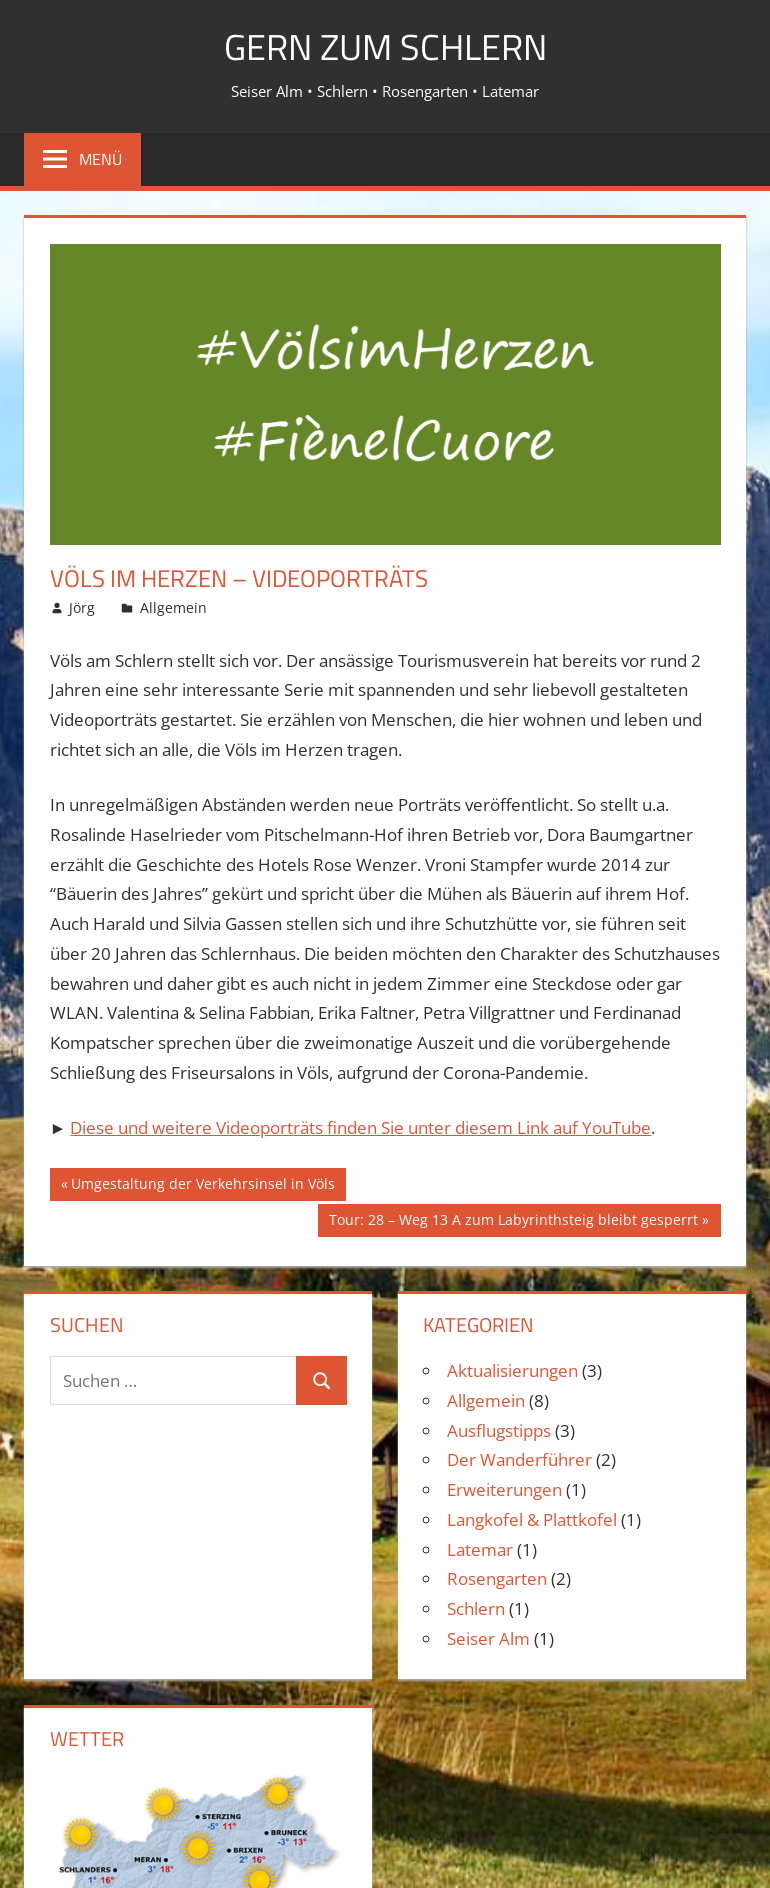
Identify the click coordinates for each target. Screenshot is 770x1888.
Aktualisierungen (512, 1370)
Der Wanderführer (519, 1459)
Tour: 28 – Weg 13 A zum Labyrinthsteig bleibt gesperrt (513, 1222)
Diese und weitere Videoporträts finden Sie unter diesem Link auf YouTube (360, 1127)
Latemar (480, 1549)
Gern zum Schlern (385, 46)
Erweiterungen (504, 1489)
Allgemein (173, 607)
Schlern (476, 1608)
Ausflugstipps (499, 1430)
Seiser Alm (488, 1638)
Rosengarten (497, 1578)
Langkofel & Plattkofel (532, 1519)
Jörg (82, 607)
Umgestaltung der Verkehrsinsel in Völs (202, 1186)
